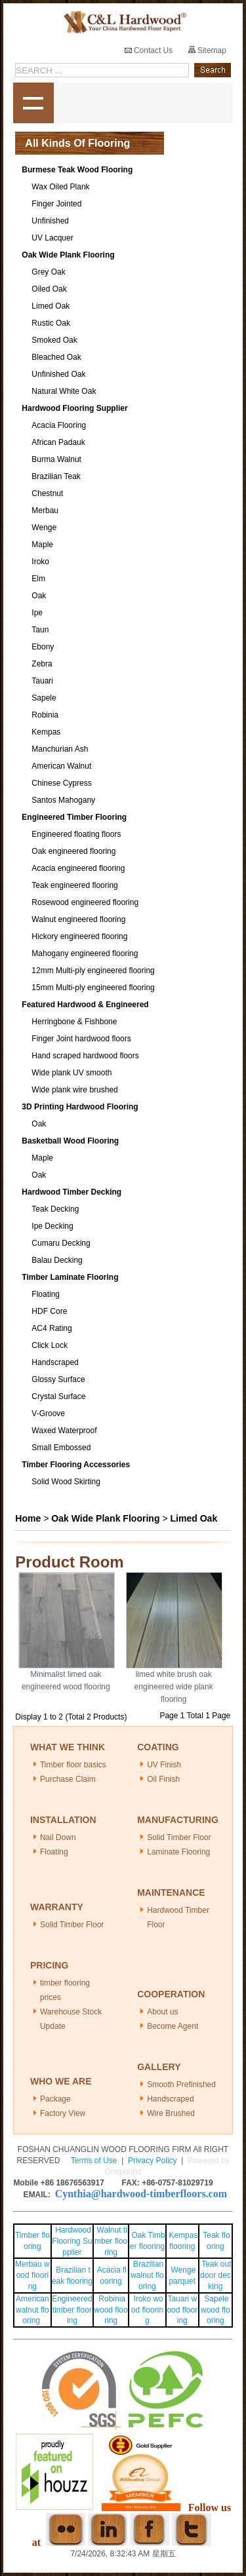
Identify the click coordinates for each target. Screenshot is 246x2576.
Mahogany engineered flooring (84, 953)
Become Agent (172, 2026)
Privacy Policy (152, 2160)
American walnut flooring (32, 2310)
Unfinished (50, 220)
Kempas (45, 732)
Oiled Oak (48, 289)
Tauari (42, 680)
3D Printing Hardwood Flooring (80, 1106)
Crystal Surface (58, 1396)
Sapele (43, 697)
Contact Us (149, 50)
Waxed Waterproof (63, 1430)
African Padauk (58, 442)
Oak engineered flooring (73, 851)
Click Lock (49, 1345)
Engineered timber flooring (72, 2310)
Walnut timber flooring (110, 2241)
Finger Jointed (56, 203)
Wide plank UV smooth (71, 1072)
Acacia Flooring (58, 425)
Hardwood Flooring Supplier (74, 408)
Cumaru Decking (60, 1243)
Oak (38, 595)
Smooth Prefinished (181, 2084)
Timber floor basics (73, 1764)
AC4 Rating (51, 1328)
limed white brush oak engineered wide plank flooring (173, 1687)
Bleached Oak (56, 357)
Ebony (42, 646)
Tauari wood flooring (182, 2310)
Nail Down (58, 1837)
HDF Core (49, 1311)
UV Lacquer (52, 237)
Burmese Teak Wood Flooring (77, 169)
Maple (42, 544)
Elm (38, 578)
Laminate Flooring (178, 1851)
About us (162, 2011)
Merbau (44, 510)
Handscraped (54, 1362)
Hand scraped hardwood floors (84, 1055)
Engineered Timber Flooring (74, 817)
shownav (33, 103)
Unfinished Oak (58, 374)
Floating (45, 1294)
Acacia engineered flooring (78, 868)
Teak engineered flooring (74, 885)
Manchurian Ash (59, 749)
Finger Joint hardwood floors (81, 1038)
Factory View (62, 2113)
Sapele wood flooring (215, 2310)
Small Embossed (61, 1447)
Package (55, 2099)
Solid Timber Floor (179, 1837)
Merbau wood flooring (32, 2275)
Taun (40, 629)
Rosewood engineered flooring (84, 902)
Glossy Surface (58, 1379)
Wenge (43, 527)
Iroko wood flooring (147, 2310)
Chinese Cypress (61, 783)
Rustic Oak (50, 323)
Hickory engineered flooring (79, 936)
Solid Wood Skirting (65, 1481)
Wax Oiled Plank (60, 186)
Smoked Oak (54, 340)
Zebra (41, 663)
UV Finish (164, 1764)
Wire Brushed (171, 2113)
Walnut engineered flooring (78, 919)
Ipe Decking (52, 1226)
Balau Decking (56, 1260)
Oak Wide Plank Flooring (68, 255)
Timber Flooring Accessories (76, 1464)
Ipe (37, 612)
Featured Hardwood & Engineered (85, 1004)
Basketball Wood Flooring (70, 1140)
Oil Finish (163, 1779)
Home (28, 1518)
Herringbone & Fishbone (74, 1021)
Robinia (44, 715)
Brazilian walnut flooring (147, 2275)
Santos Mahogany (63, 800)
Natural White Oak (63, 391)
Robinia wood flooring (110, 2310)
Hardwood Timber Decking (71, 1192)
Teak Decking (55, 1209)
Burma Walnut (56, 459)
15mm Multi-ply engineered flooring (92, 987)
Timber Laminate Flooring (70, 1277)
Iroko (40, 561)
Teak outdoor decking (216, 2275)
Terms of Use (94, 2160)
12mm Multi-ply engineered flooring (92, 970)
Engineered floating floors (76, 834)
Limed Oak (50, 306)
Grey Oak (48, 272)
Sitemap (207, 50)
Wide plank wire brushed (74, 1089)
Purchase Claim (68, 1779)
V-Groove (48, 1413)
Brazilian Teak (55, 476)
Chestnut (47, 493)
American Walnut (61, 766)
